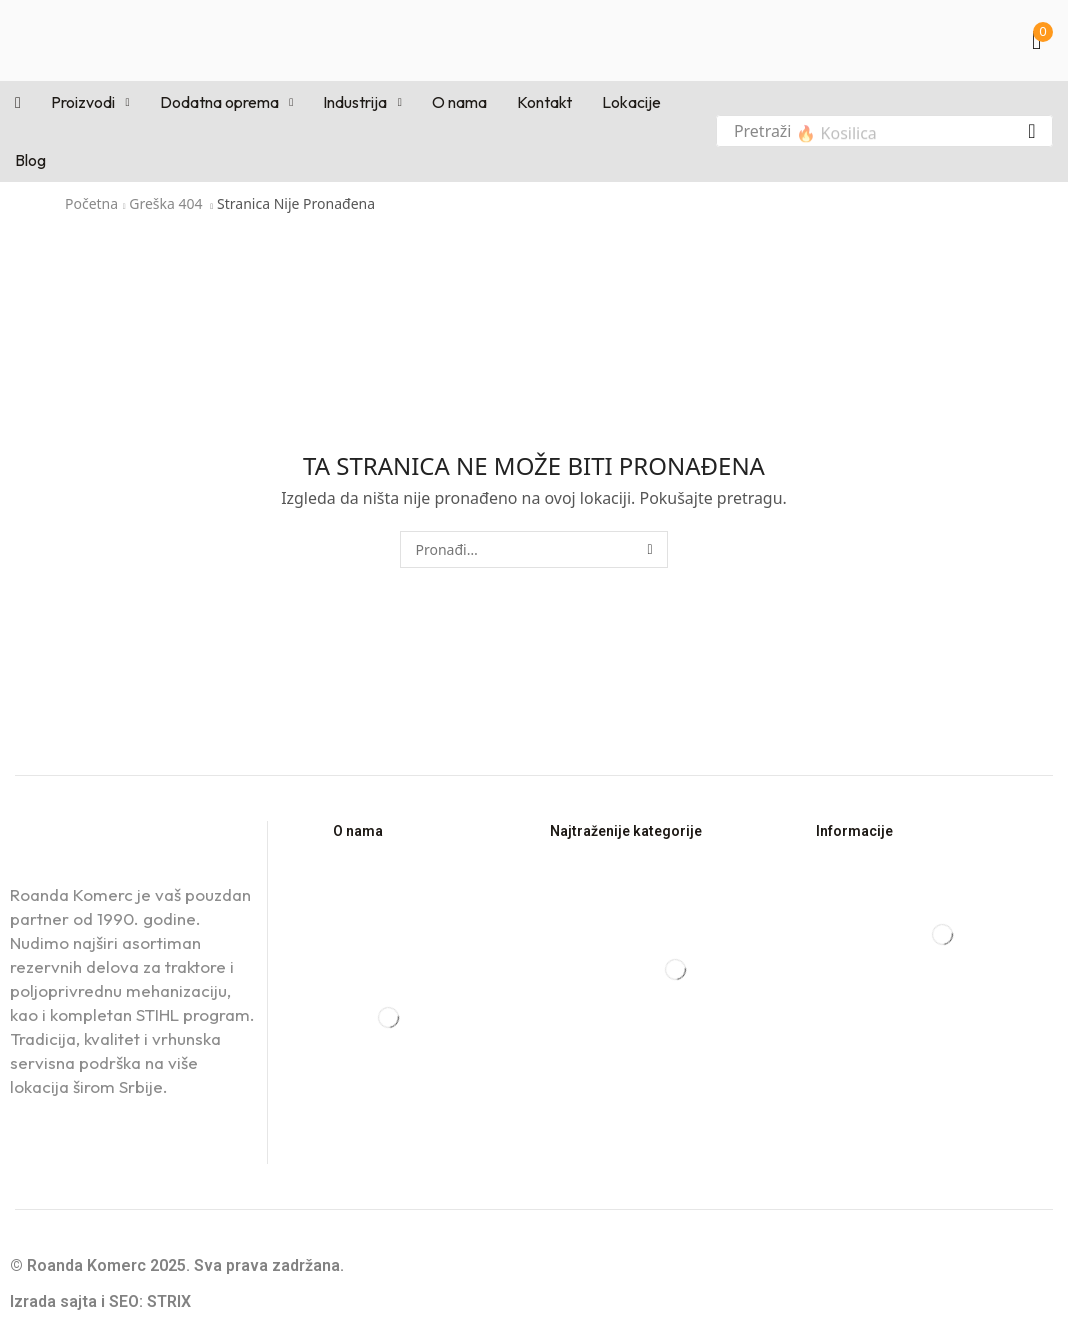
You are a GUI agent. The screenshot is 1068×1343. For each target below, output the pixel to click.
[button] (1042, 40)
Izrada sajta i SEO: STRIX (100, 1301)
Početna (91, 203)
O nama (358, 831)
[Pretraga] (1032, 131)
